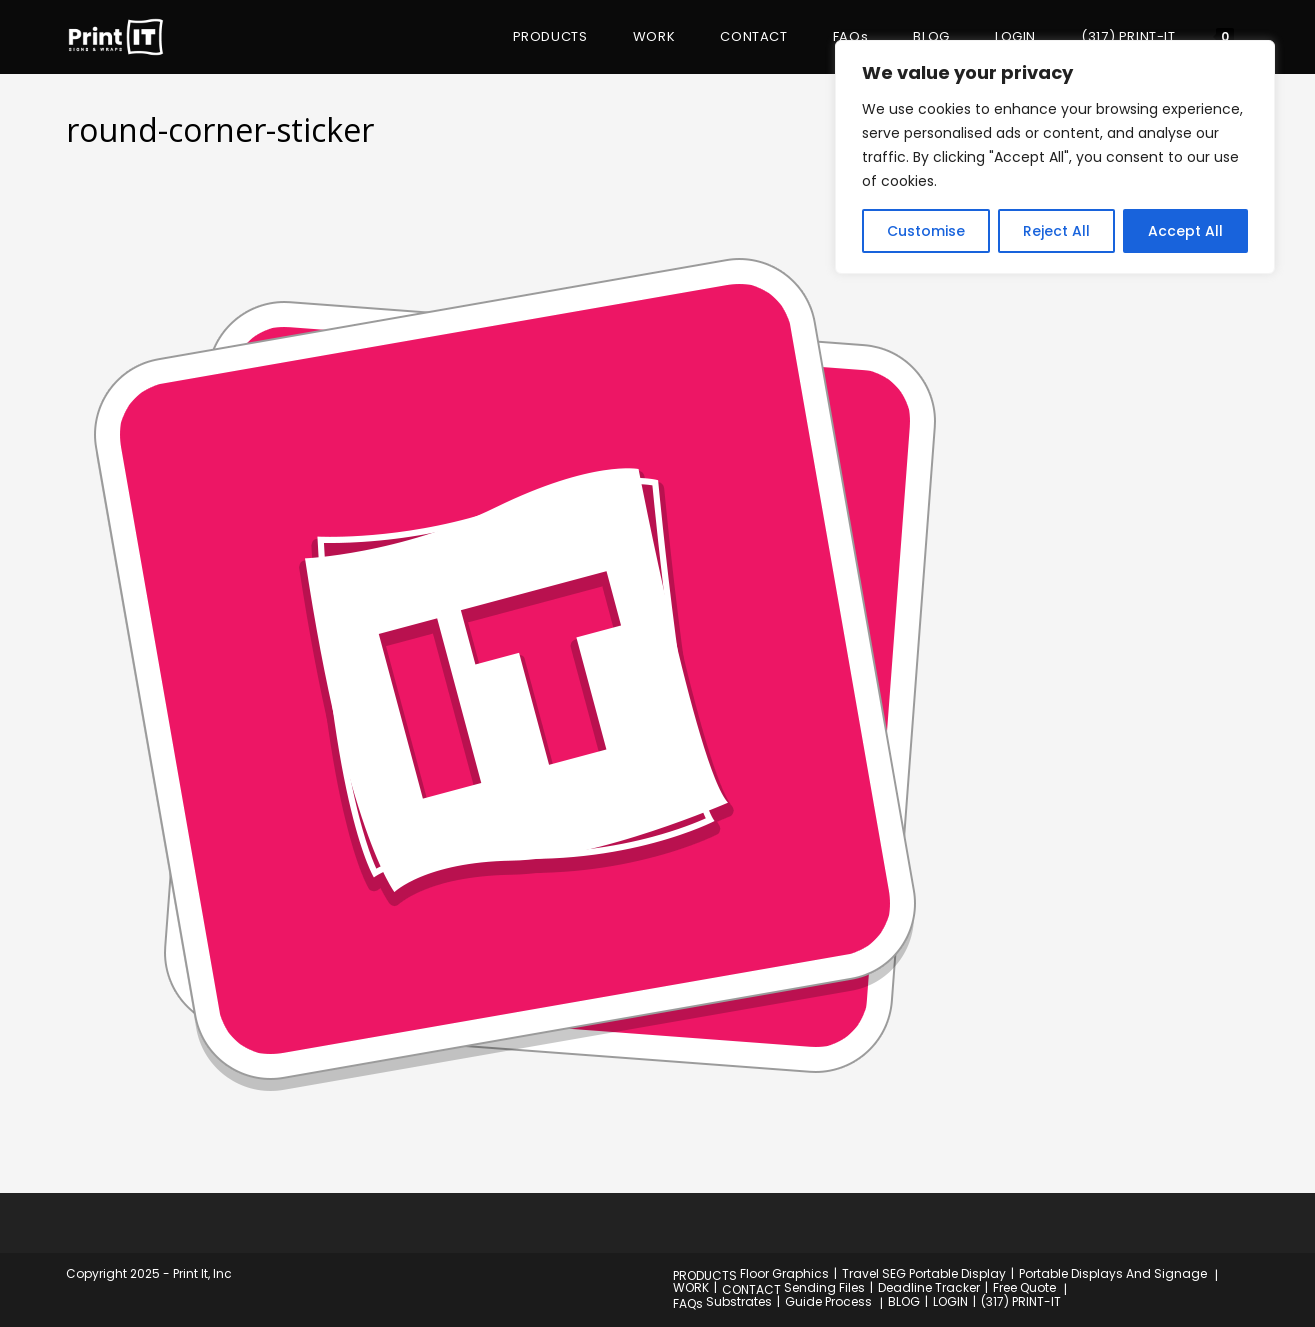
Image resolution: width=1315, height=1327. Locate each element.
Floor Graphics (784, 1273)
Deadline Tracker (929, 1287)
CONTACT (751, 1289)
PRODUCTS (705, 1275)
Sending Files (824, 1287)
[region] (1055, 157)
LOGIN (950, 1301)
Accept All (1185, 231)
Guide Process (828, 1301)
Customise (926, 231)
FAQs (688, 1303)
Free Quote (1024, 1287)
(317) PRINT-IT (1021, 1301)
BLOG (904, 1301)
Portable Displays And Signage (1113, 1273)
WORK (691, 1287)
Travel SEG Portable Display (924, 1273)
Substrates (739, 1301)
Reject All (1056, 231)
